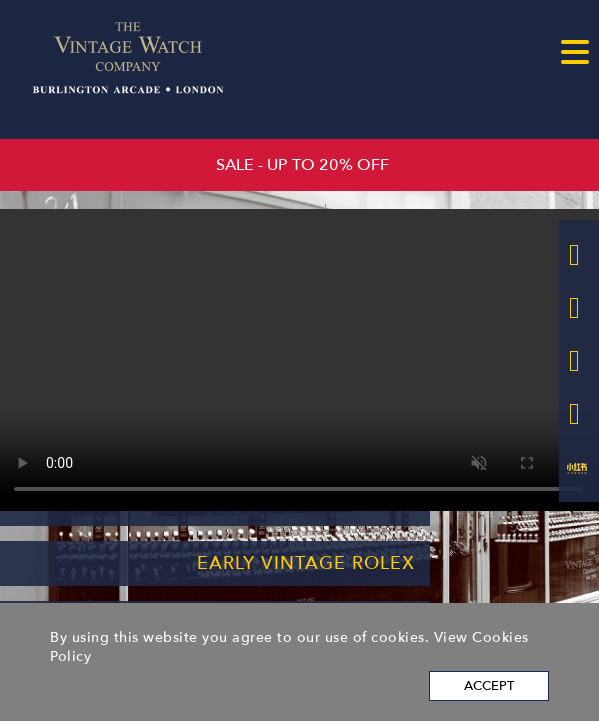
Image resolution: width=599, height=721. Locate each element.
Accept (489, 686)
